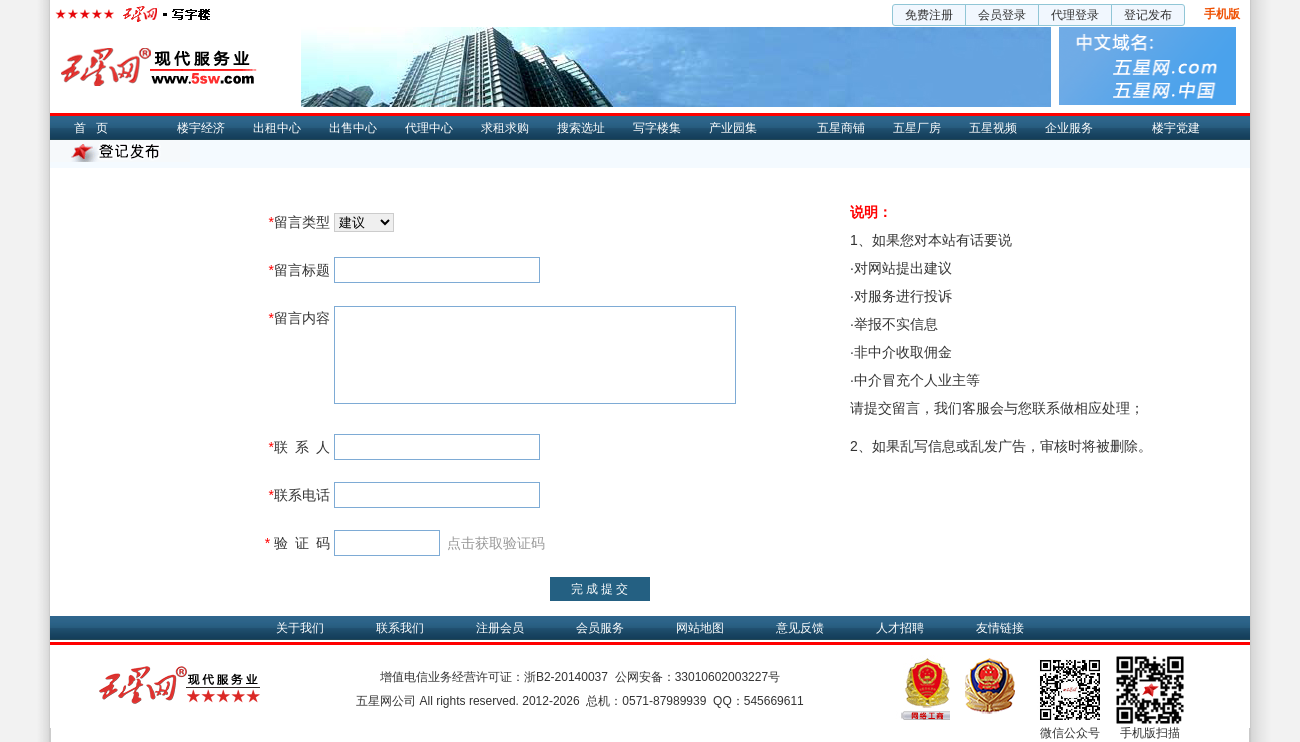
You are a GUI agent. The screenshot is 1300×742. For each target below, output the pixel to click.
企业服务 (1069, 128)
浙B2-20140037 (566, 677)
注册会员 (500, 628)
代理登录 (1075, 15)
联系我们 (400, 628)
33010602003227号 (727, 677)
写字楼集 (657, 128)
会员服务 (600, 628)
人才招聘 (900, 628)
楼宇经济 (201, 128)
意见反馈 (800, 628)
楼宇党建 (1176, 128)
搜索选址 (581, 128)
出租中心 (277, 128)
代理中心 (429, 128)
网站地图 (700, 628)
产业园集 (733, 128)
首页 (96, 128)
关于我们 (300, 628)
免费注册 (929, 15)
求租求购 (505, 128)
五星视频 (993, 128)
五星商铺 (841, 128)
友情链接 (1000, 628)
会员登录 (1002, 15)
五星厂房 (917, 128)
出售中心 (353, 128)
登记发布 (1148, 15)
